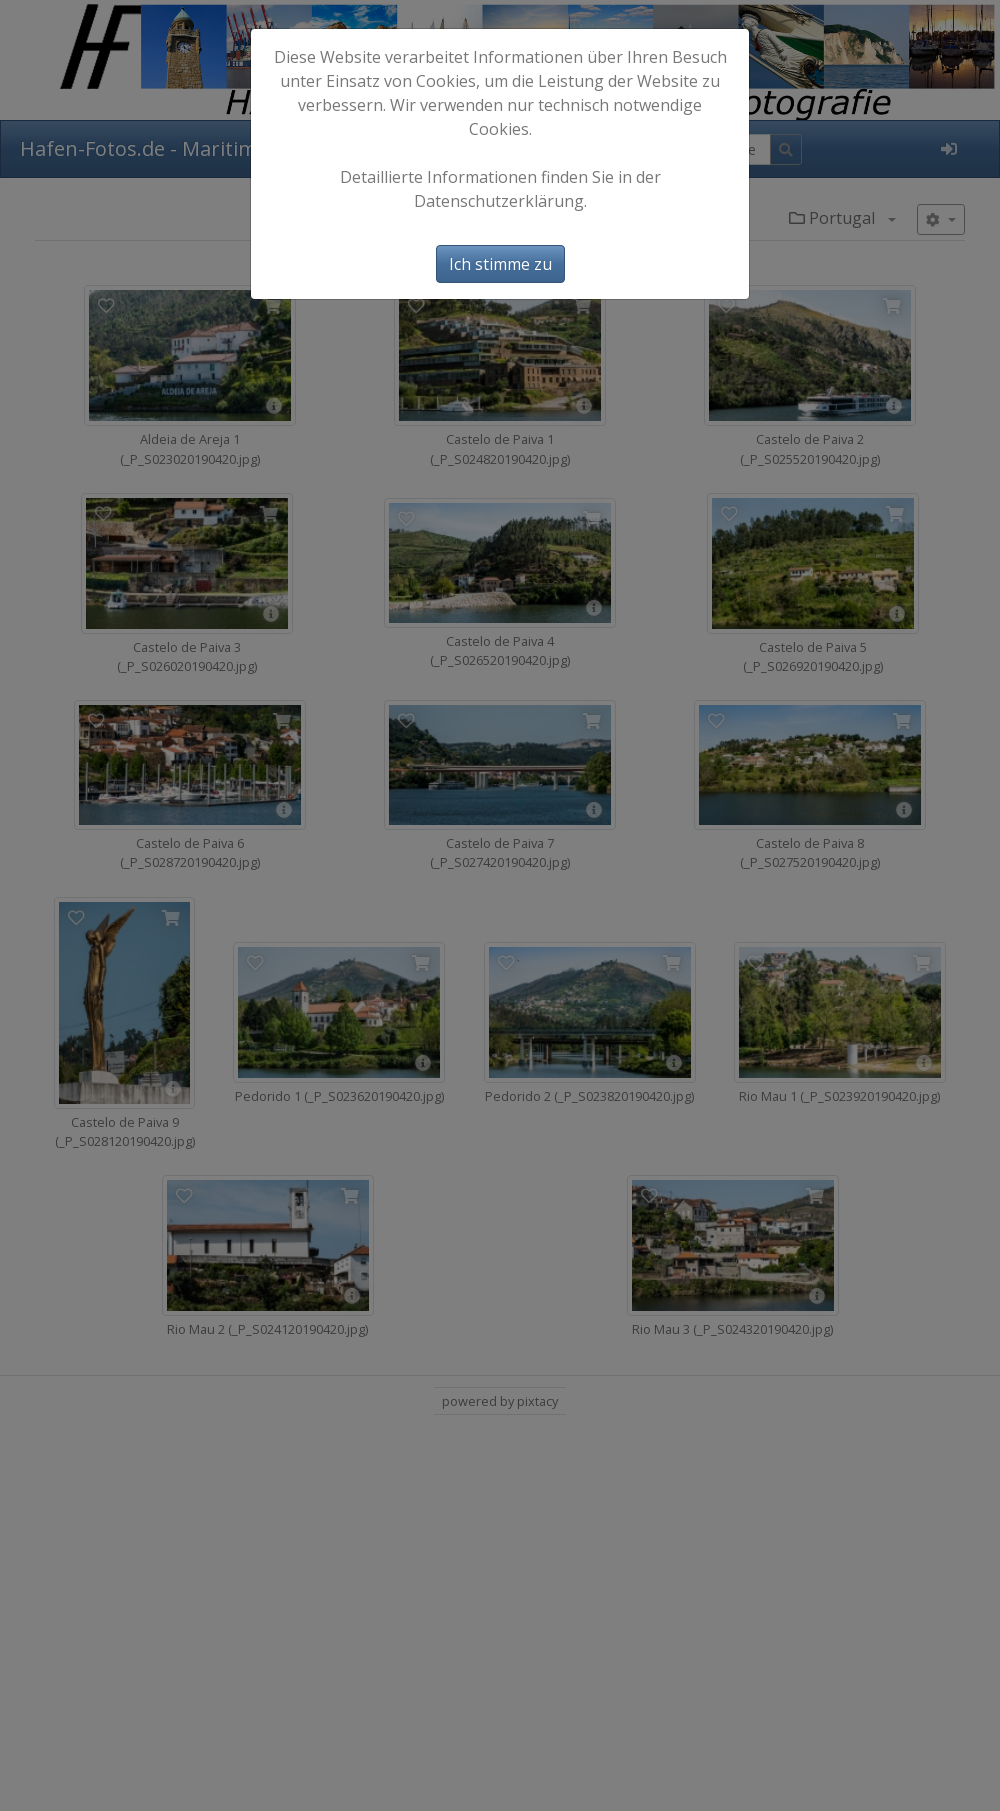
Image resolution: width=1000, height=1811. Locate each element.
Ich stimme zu (500, 264)
